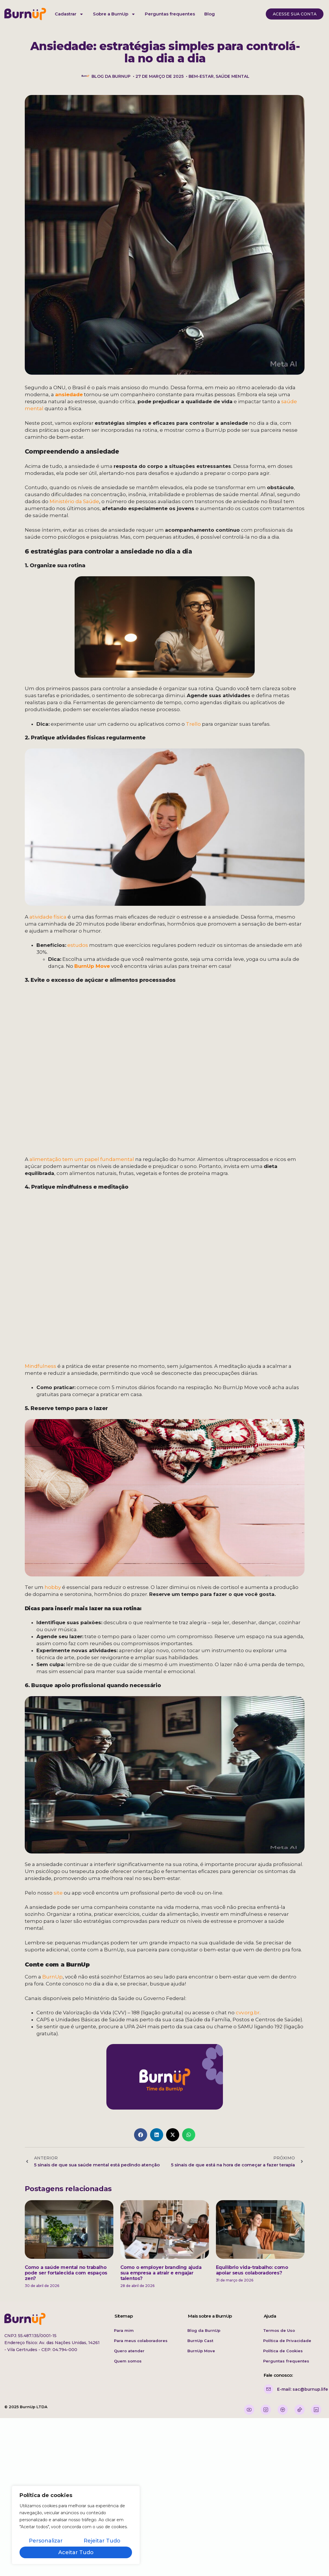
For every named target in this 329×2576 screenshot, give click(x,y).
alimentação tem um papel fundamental (81, 1159)
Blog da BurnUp (203, 2330)
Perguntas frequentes (170, 14)
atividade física (47, 917)
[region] (76, 2525)
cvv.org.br (248, 2012)
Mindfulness (40, 1366)
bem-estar (201, 76)
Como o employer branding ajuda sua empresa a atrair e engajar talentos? (161, 2273)
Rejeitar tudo (102, 2541)
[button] (140, 2134)
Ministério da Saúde (74, 501)
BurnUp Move (92, 966)
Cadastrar (69, 14)
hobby (53, 1587)
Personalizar (46, 2541)
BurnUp (52, 1977)
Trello (193, 724)
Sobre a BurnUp (114, 14)
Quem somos (128, 2361)
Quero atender (129, 2350)
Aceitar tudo (76, 2552)
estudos (77, 945)
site (58, 1893)
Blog (209, 14)
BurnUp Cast (200, 2340)
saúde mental (232, 76)
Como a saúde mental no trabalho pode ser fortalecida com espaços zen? (66, 2273)
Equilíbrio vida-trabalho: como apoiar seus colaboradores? (252, 2270)
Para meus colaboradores (141, 2340)
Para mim (124, 2330)
